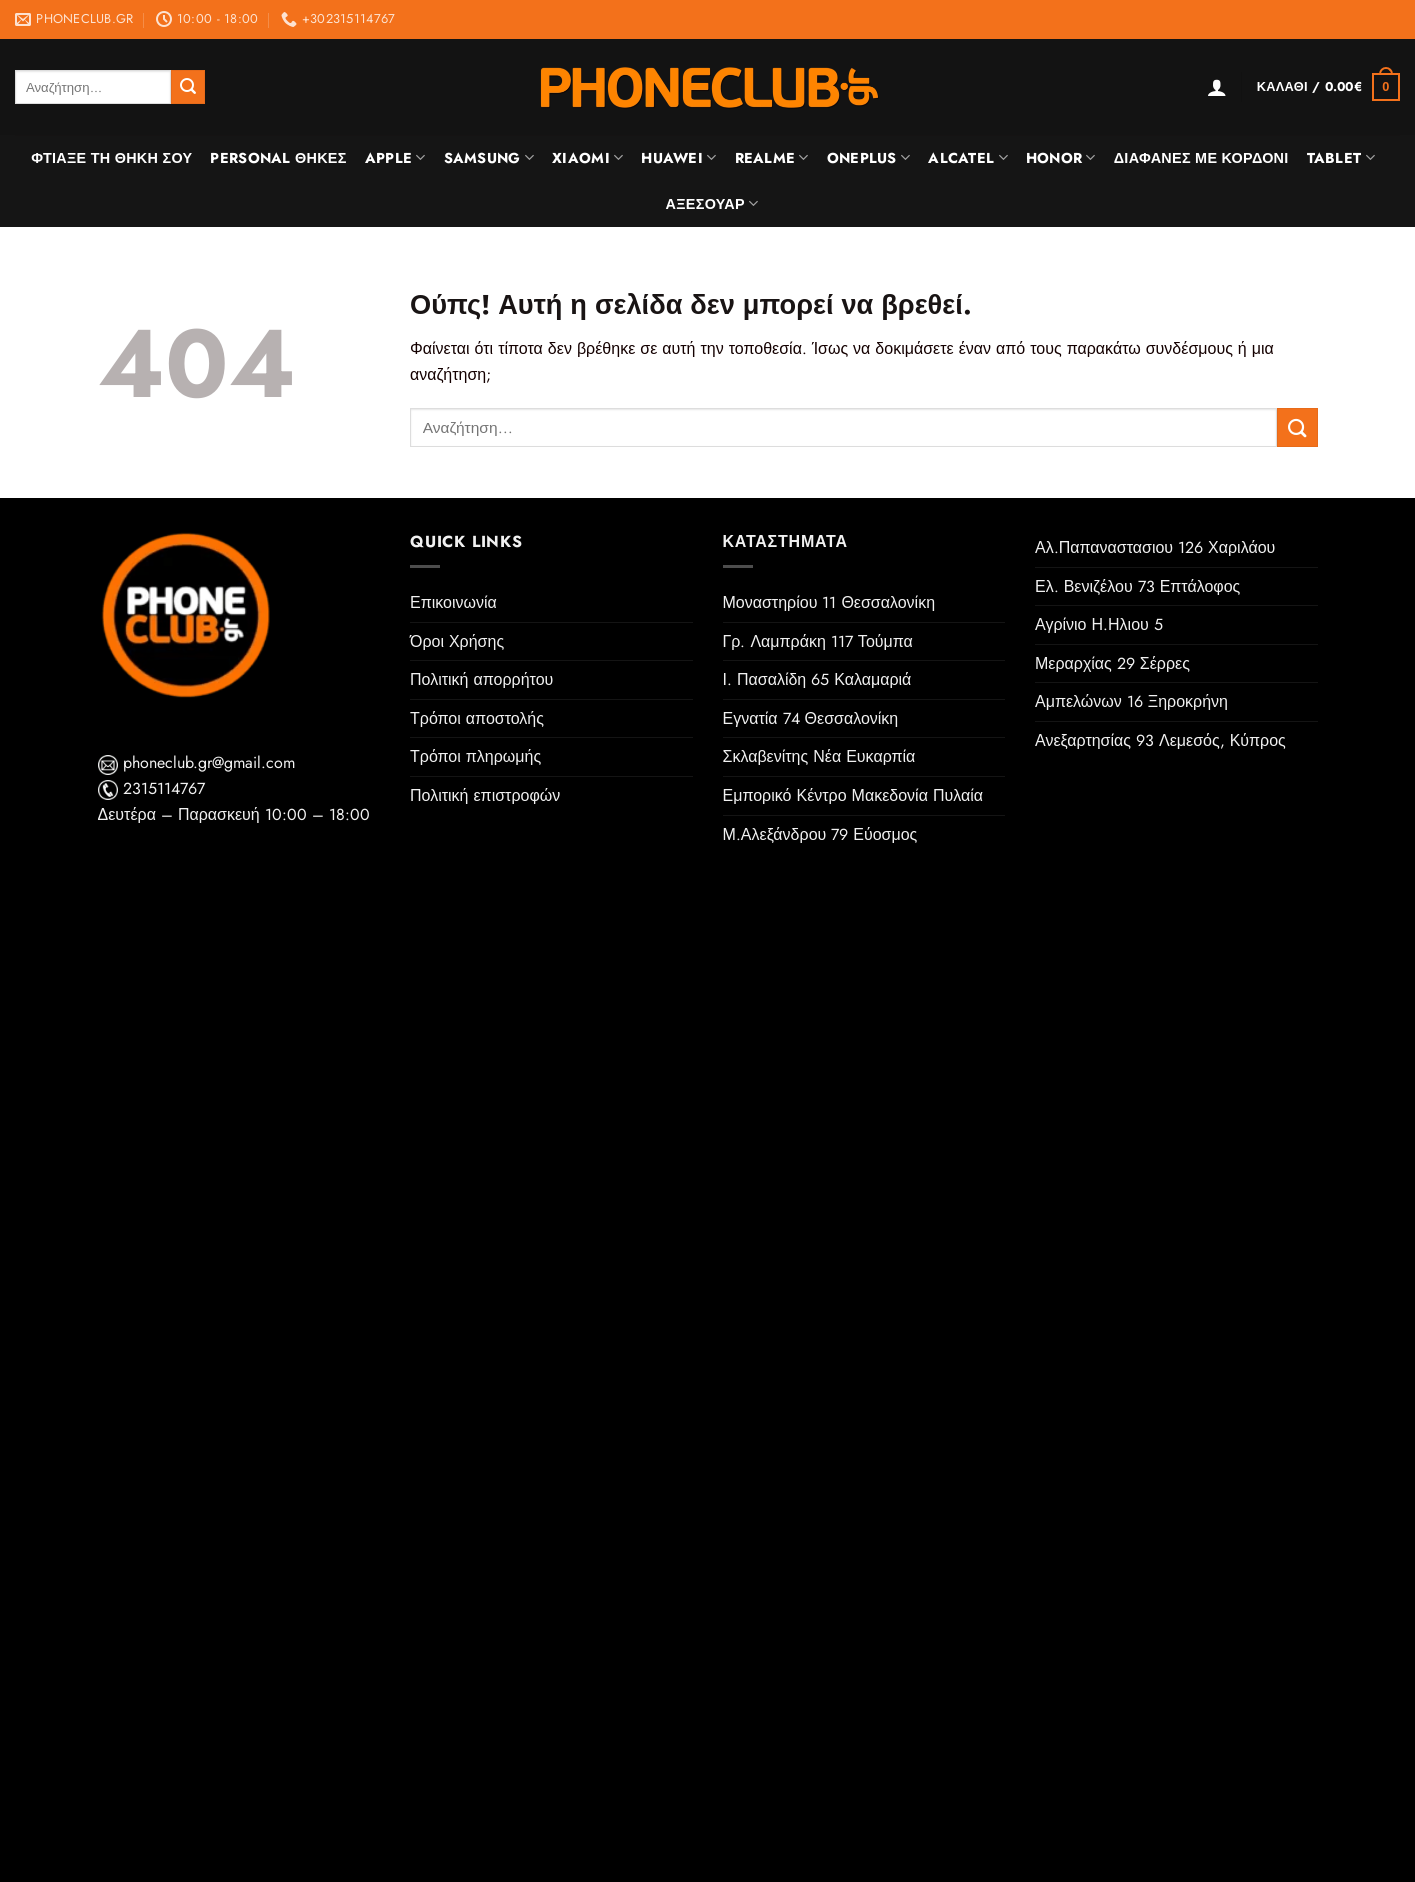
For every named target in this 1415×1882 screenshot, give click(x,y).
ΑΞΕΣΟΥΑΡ (712, 204)
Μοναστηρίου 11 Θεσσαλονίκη (829, 602)
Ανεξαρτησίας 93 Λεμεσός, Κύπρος (1160, 740)
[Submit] (188, 87)
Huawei (678, 158)
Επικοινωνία (453, 602)
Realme (772, 158)
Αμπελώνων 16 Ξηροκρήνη (1131, 701)
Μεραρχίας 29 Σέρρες (1112, 663)
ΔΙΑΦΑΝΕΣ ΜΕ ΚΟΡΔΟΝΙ (1201, 158)
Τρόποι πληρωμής (475, 756)
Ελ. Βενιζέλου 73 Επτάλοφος (1137, 586)
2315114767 (151, 788)
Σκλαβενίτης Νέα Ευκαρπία (819, 756)
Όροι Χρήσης (457, 641)
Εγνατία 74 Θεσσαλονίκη (811, 718)
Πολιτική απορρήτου (481, 679)
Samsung (489, 158)
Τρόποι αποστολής (477, 718)
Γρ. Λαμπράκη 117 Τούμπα (818, 641)
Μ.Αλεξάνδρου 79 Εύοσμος (820, 834)
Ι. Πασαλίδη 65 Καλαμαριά (817, 679)
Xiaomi (587, 158)
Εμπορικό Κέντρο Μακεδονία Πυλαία (853, 795)
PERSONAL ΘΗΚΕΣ (278, 158)
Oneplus (869, 158)
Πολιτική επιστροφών (485, 795)
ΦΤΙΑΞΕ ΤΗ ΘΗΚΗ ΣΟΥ (111, 158)
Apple (395, 158)
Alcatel (968, 158)
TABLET (1341, 158)
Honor (1061, 158)
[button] (1217, 87)
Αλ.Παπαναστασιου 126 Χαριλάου (1155, 547)
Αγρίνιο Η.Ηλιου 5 (1099, 624)
